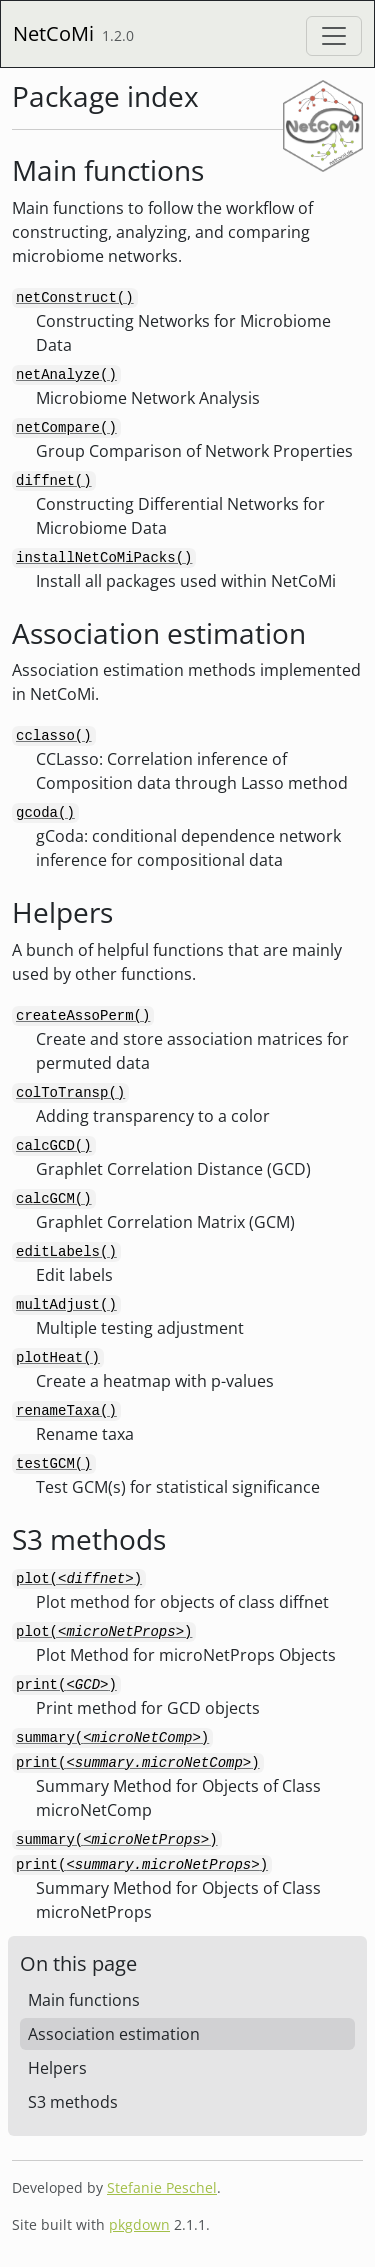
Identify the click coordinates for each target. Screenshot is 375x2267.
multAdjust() (66, 1305)
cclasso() (54, 736)
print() (66, 1685)
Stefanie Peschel (162, 2187)
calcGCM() (54, 1199)
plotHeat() (58, 1358)
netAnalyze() (66, 375)
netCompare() (66, 428)
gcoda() (45, 813)
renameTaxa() (66, 1411)
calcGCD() (54, 1146)
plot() (79, 1579)
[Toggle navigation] (334, 36)
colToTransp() (70, 1093)
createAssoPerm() (83, 1016)
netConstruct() (75, 298)
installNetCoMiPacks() (104, 558)
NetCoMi (53, 33)
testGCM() (54, 1464)
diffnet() (54, 481)
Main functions (84, 2000)
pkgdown (139, 2224)
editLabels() (66, 1252)
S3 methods (73, 2102)
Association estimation (114, 2034)
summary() (112, 1738)
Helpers (57, 2068)
